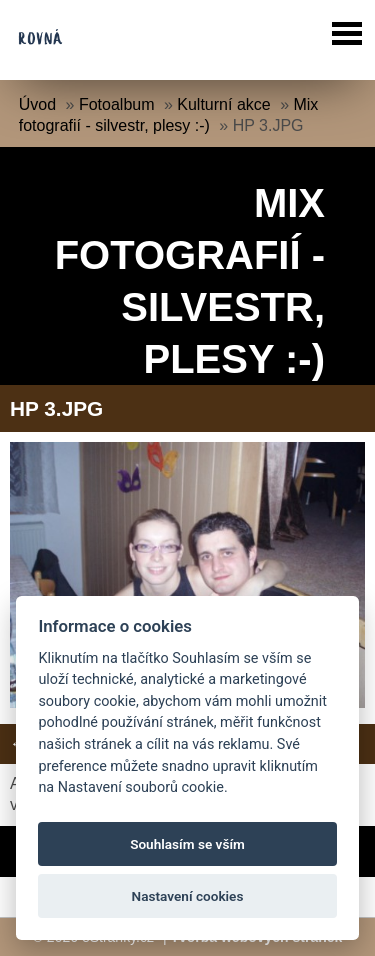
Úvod (37, 104)
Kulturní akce (223, 104)
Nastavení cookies (188, 896)
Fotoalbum (117, 104)
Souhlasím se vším (187, 844)
